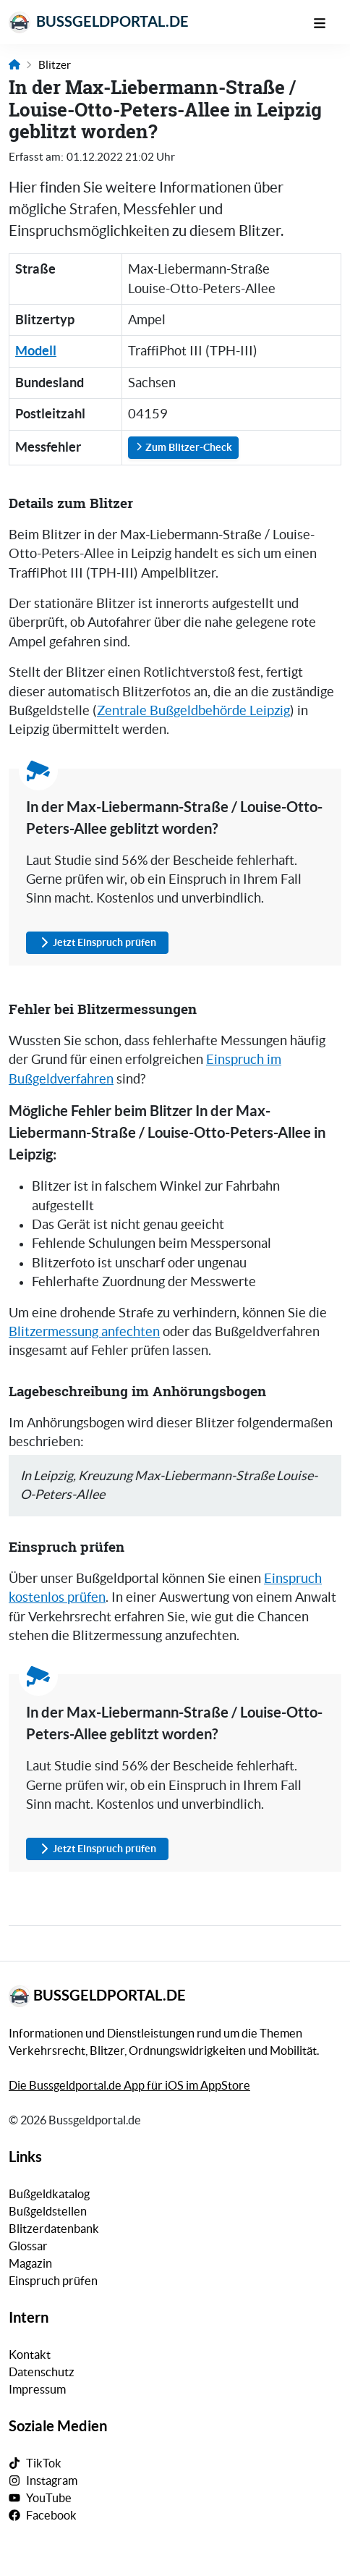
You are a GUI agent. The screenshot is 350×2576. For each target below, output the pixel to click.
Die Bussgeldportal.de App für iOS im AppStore (129, 2085)
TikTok (43, 2463)
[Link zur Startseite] (14, 65)
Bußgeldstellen (48, 2211)
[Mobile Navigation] (327, 21)
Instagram (51, 2480)
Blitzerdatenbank (54, 2228)
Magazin (30, 2263)
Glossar (28, 2245)
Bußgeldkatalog (49, 2193)
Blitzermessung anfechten (84, 1332)
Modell (35, 350)
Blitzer (54, 65)
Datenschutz (41, 2371)
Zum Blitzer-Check (183, 447)
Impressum (37, 2389)
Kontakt (30, 2354)
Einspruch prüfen (53, 2280)
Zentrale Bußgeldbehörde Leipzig (193, 711)
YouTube (49, 2497)
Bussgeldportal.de (99, 22)
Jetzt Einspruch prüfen (97, 943)
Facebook (51, 2515)
